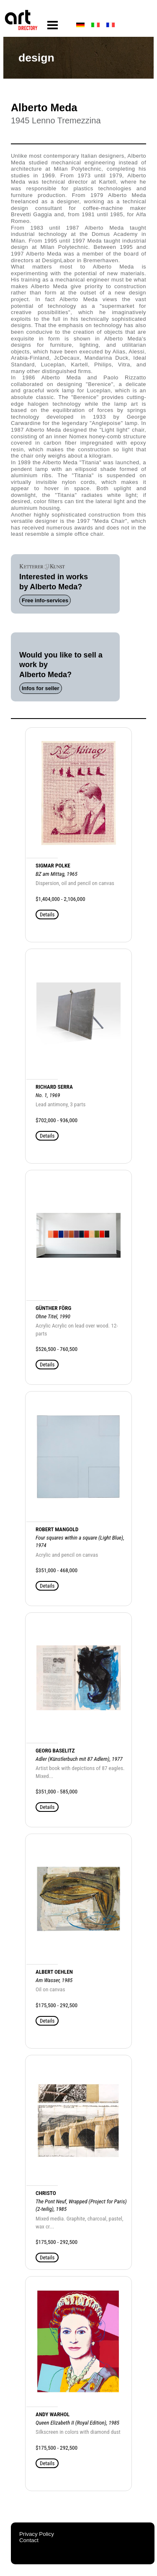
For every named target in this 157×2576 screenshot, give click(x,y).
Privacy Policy (36, 2534)
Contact (29, 2540)
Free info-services (45, 600)
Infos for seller (40, 688)
